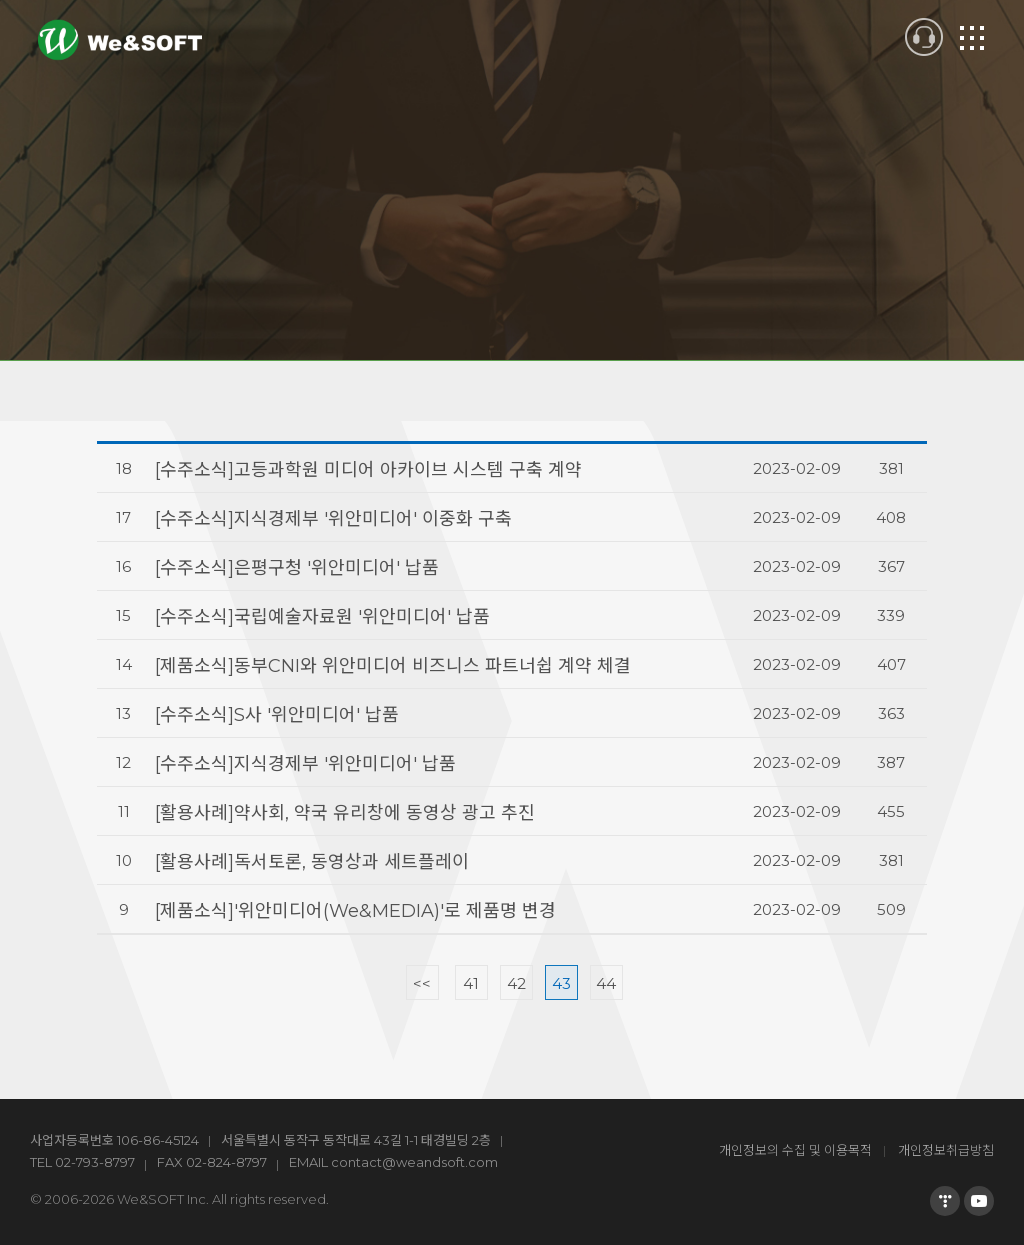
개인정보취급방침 (946, 1150)
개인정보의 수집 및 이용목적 (795, 1150)
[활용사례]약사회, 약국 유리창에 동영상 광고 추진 (345, 813)
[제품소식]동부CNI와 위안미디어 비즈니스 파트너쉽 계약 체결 (393, 666)
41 (471, 983)
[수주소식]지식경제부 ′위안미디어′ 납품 (305, 764)
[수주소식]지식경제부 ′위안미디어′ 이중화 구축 (333, 519)
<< (422, 983)
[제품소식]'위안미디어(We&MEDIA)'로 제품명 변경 (355, 911)
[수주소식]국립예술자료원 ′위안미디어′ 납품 (322, 617)
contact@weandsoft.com (414, 1162)
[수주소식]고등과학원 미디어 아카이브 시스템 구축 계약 (368, 470)
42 (516, 983)
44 (606, 983)
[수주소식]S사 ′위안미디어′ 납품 (277, 715)
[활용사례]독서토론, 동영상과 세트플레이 (312, 862)
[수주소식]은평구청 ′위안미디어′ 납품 (297, 568)
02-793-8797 (95, 1162)
